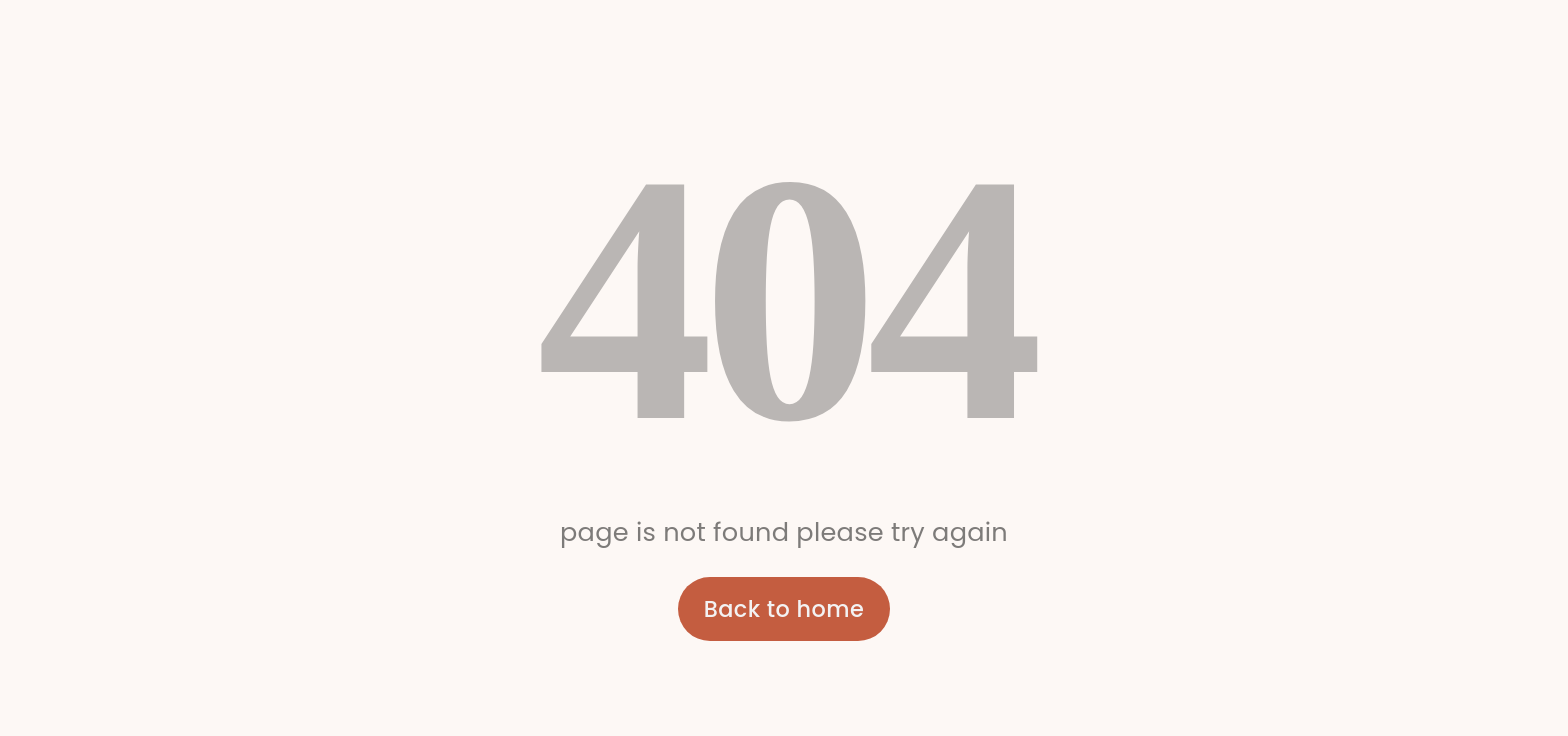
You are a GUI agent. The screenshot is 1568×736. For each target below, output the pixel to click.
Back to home (784, 609)
